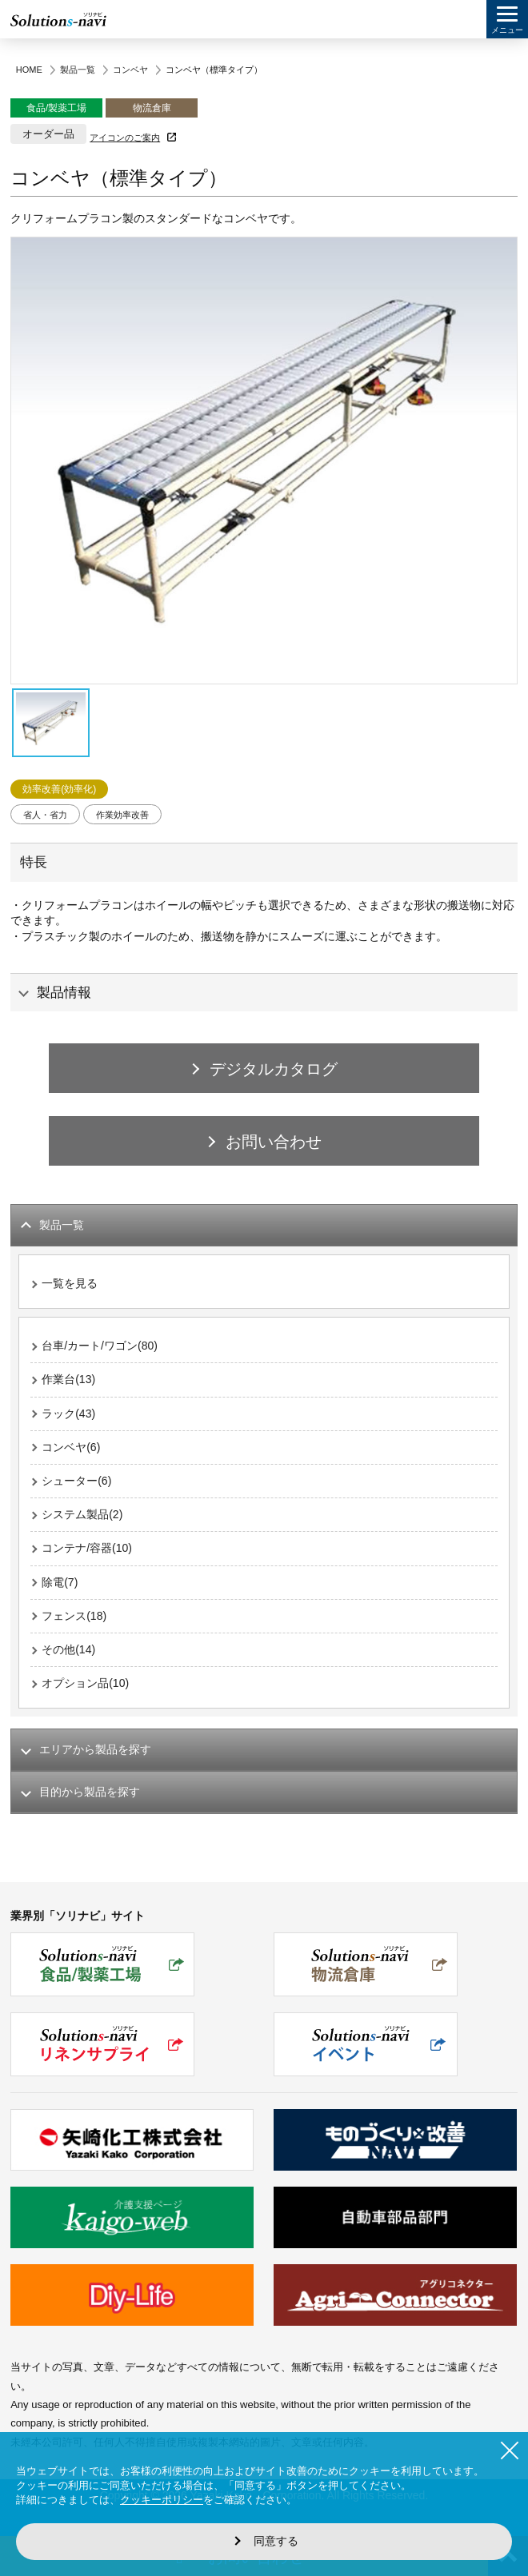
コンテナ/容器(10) (87, 1547)
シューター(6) (76, 1480)
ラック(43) (68, 1413)
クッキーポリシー (161, 2500)
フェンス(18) (74, 1615)
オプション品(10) (85, 1683)
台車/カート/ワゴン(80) (100, 1345)
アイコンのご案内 (125, 137)
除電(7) (60, 1582)
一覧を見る (70, 1283)
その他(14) (68, 1649)
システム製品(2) (82, 1514)
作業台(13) (68, 1379)
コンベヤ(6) (71, 1447)
